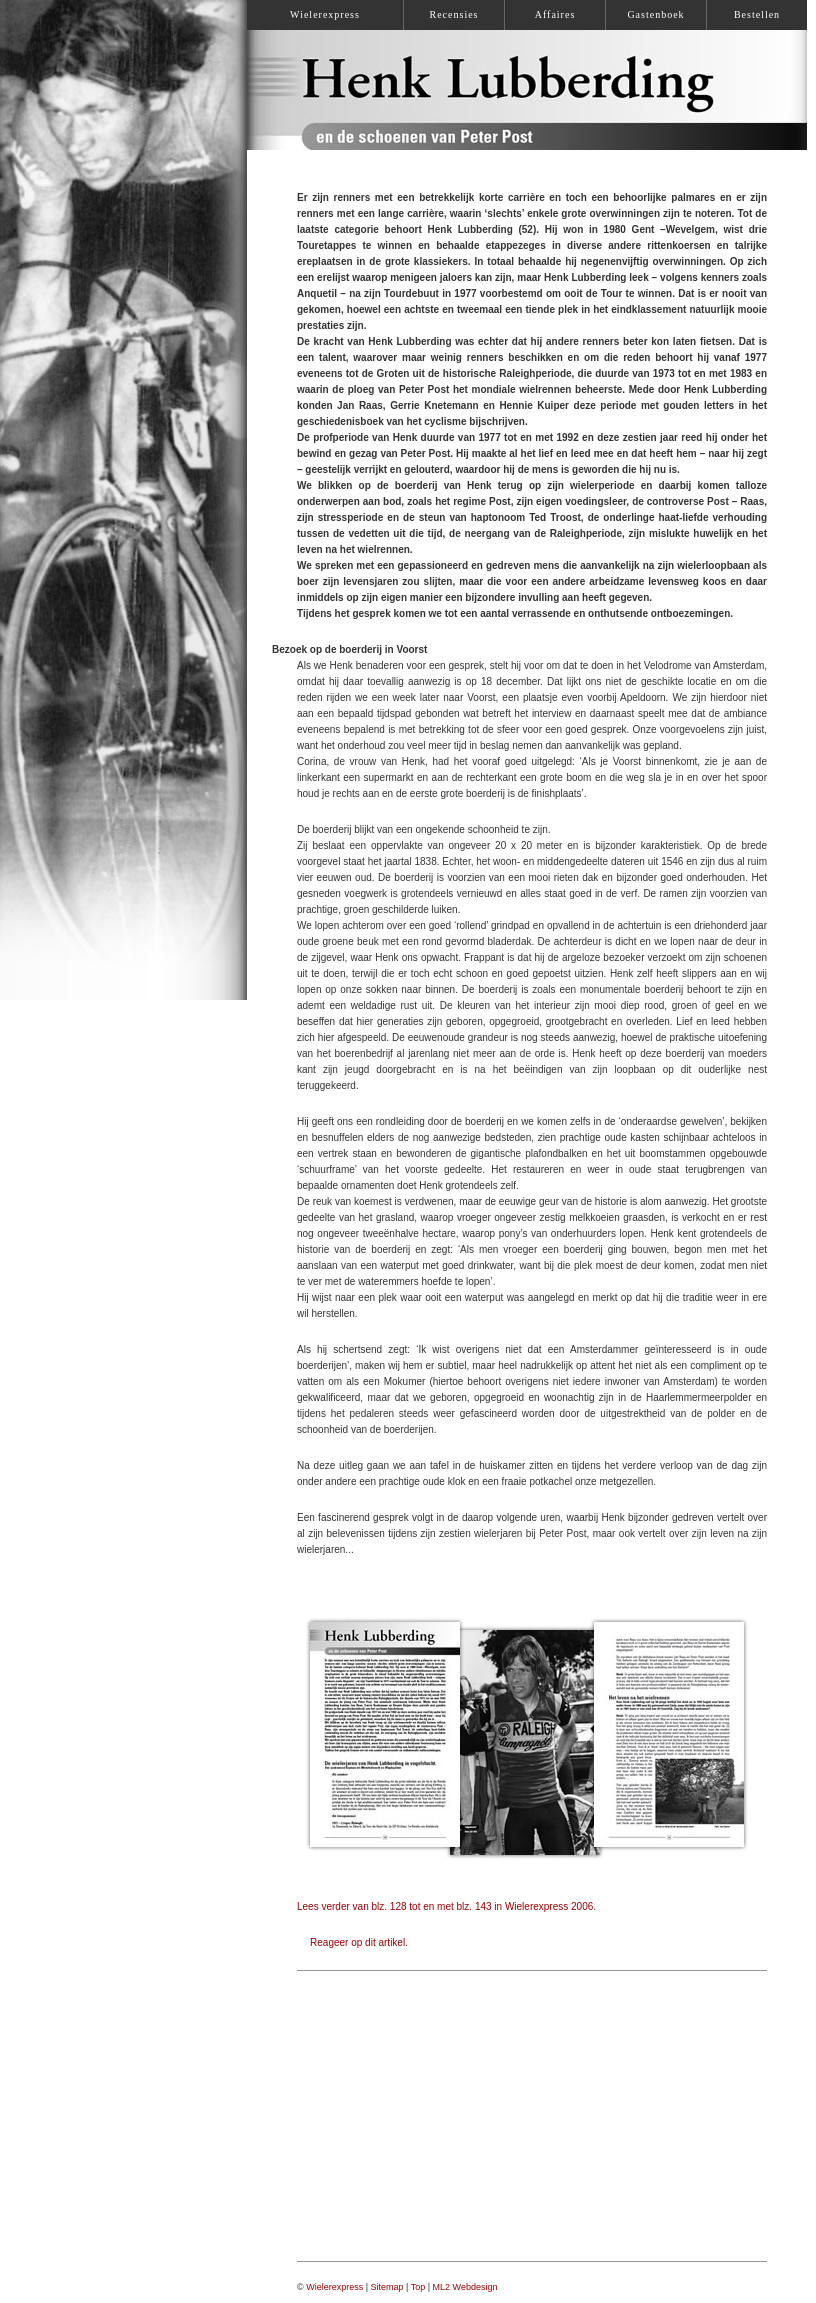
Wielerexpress (334, 2287)
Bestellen (757, 14)
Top (418, 2287)
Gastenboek (655, 14)
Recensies (454, 14)
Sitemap (387, 2287)
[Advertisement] (532, 2116)
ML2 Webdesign (465, 2287)
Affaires (555, 14)
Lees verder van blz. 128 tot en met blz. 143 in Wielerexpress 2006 (445, 1906)
